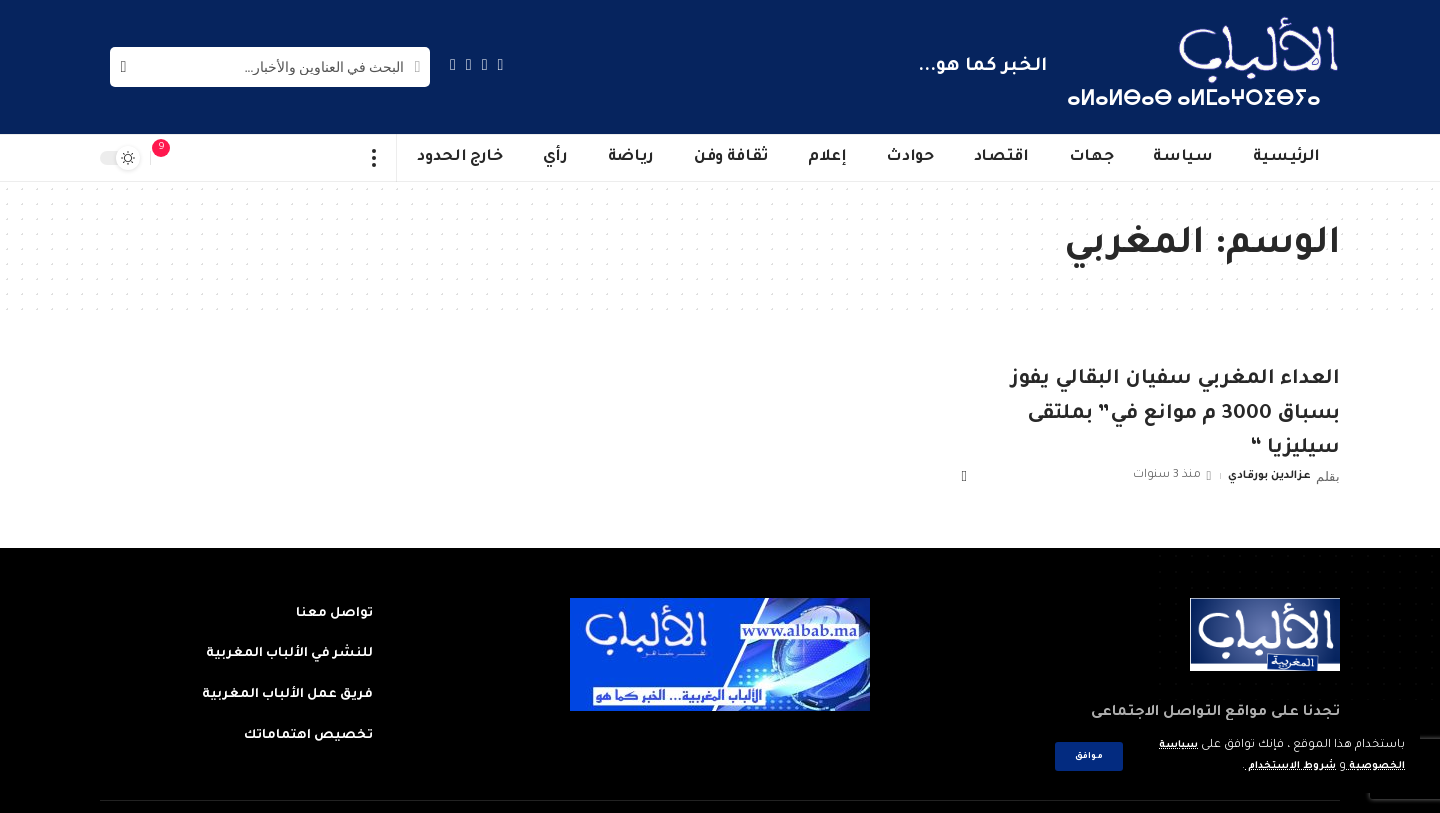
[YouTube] (469, 64)
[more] (374, 158)
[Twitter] (485, 64)
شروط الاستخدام (1273, 766)
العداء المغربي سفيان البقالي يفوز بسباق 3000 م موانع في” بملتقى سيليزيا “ (1175, 414)
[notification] (171, 158)
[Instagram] (453, 64)
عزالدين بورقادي (1264, 475)
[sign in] (201, 158)
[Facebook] (501, 64)
